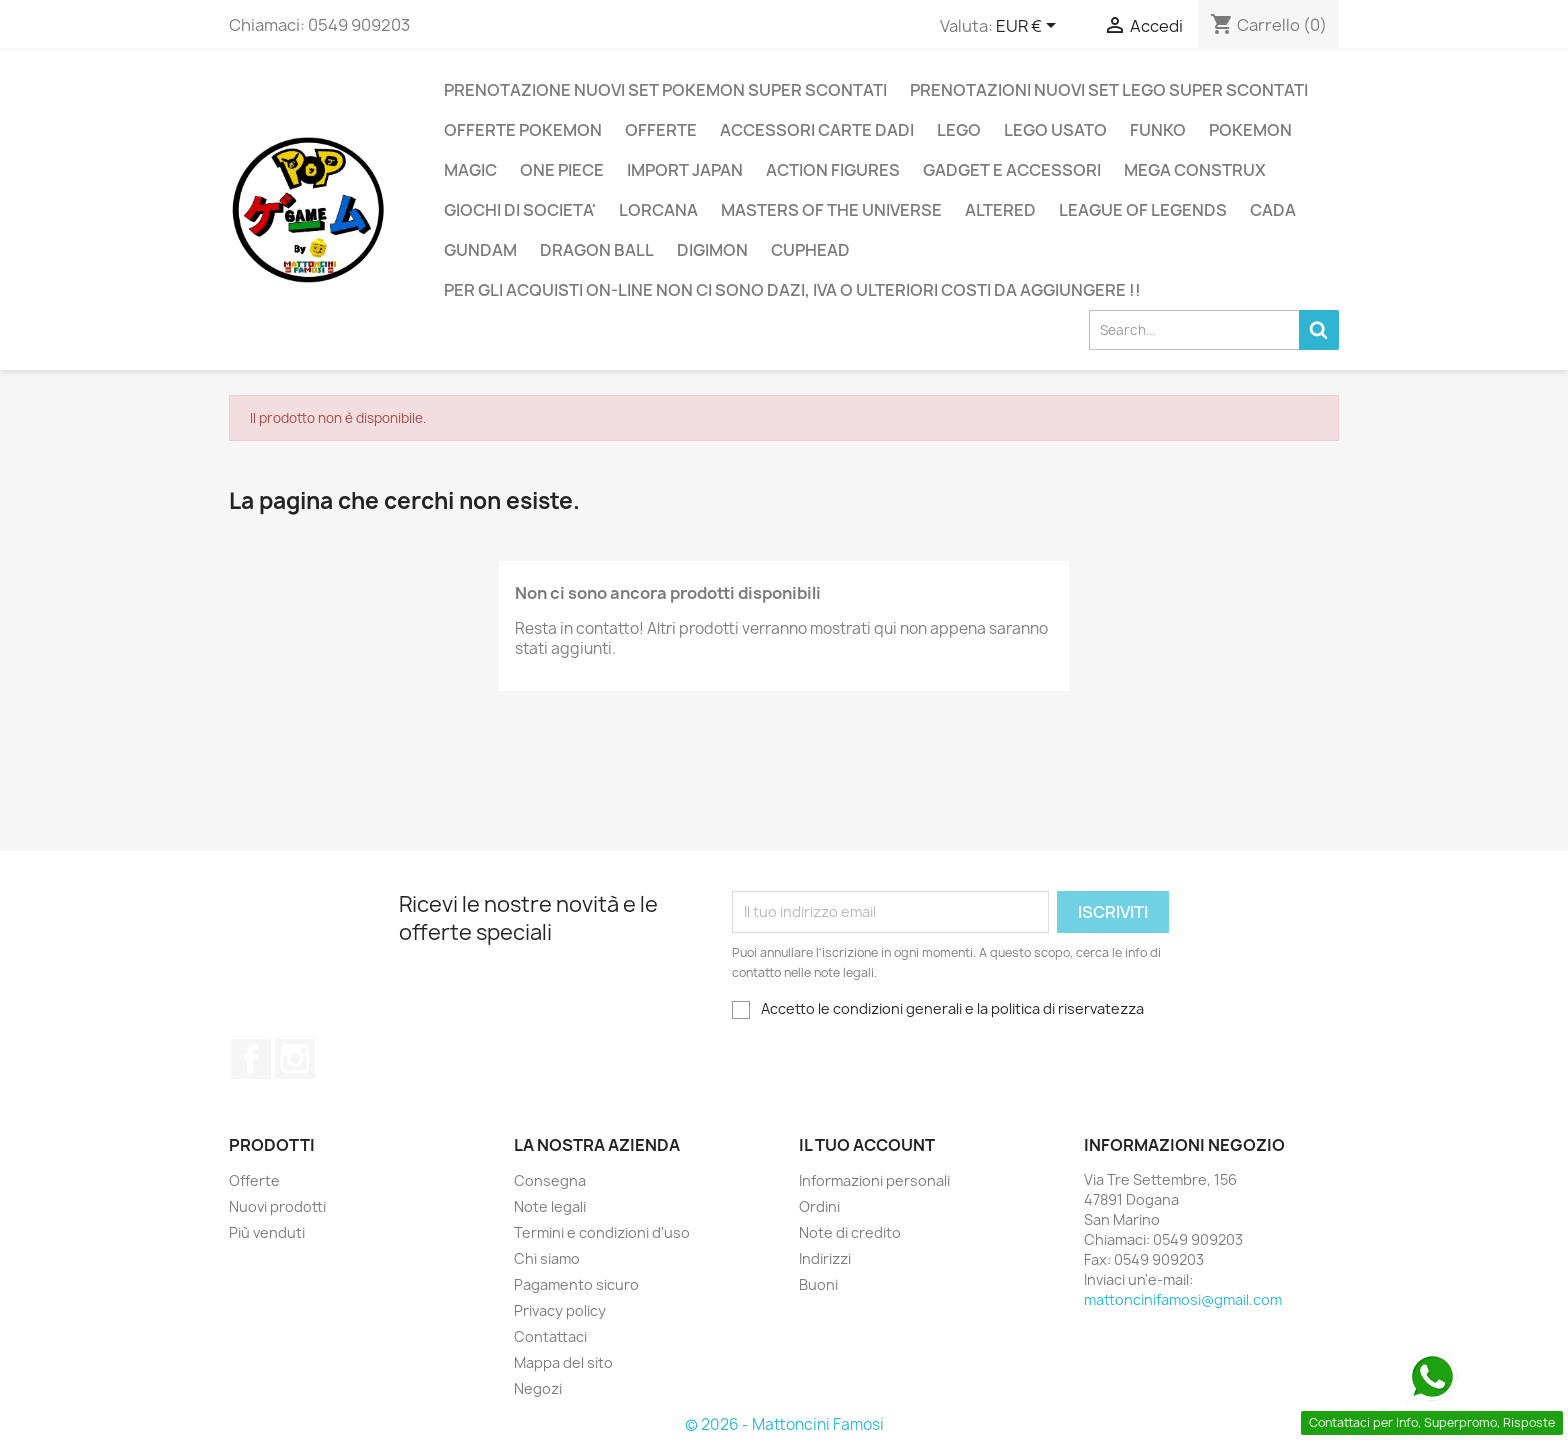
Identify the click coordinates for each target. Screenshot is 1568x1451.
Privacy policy (560, 1310)
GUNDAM (480, 250)
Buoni (818, 1284)
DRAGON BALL (597, 250)
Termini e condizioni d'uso (602, 1232)
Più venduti (267, 1232)
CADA (1273, 210)
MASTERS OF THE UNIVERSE (831, 210)
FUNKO (1158, 130)
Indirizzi (825, 1258)
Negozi (538, 1388)
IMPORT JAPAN (685, 170)
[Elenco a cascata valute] (1029, 27)
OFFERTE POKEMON (523, 130)
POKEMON (1250, 130)
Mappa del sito (563, 1362)
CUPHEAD (810, 250)
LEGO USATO (1055, 130)
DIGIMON (712, 250)
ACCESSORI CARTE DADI (817, 130)
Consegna (550, 1180)
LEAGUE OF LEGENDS (1143, 210)
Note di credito (850, 1232)
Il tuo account (867, 1145)
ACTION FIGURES (833, 170)
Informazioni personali (874, 1180)
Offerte (254, 1180)
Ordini (819, 1206)
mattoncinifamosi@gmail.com (1183, 1299)
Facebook (251, 1059)
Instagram (295, 1059)
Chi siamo (547, 1258)
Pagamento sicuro (576, 1284)
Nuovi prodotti (277, 1206)
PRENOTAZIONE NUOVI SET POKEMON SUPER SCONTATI (665, 90)
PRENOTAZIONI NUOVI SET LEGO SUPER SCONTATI (1109, 90)
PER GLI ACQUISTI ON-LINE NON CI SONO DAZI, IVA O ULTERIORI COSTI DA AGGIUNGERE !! (792, 290)
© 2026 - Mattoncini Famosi (784, 1424)
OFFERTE (661, 130)
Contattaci (550, 1336)
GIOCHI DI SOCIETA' (520, 210)
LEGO (959, 130)
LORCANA (658, 210)
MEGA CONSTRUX (1195, 170)
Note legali (550, 1206)
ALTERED (1000, 210)
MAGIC (470, 170)
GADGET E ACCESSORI (1012, 170)
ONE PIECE (562, 170)
